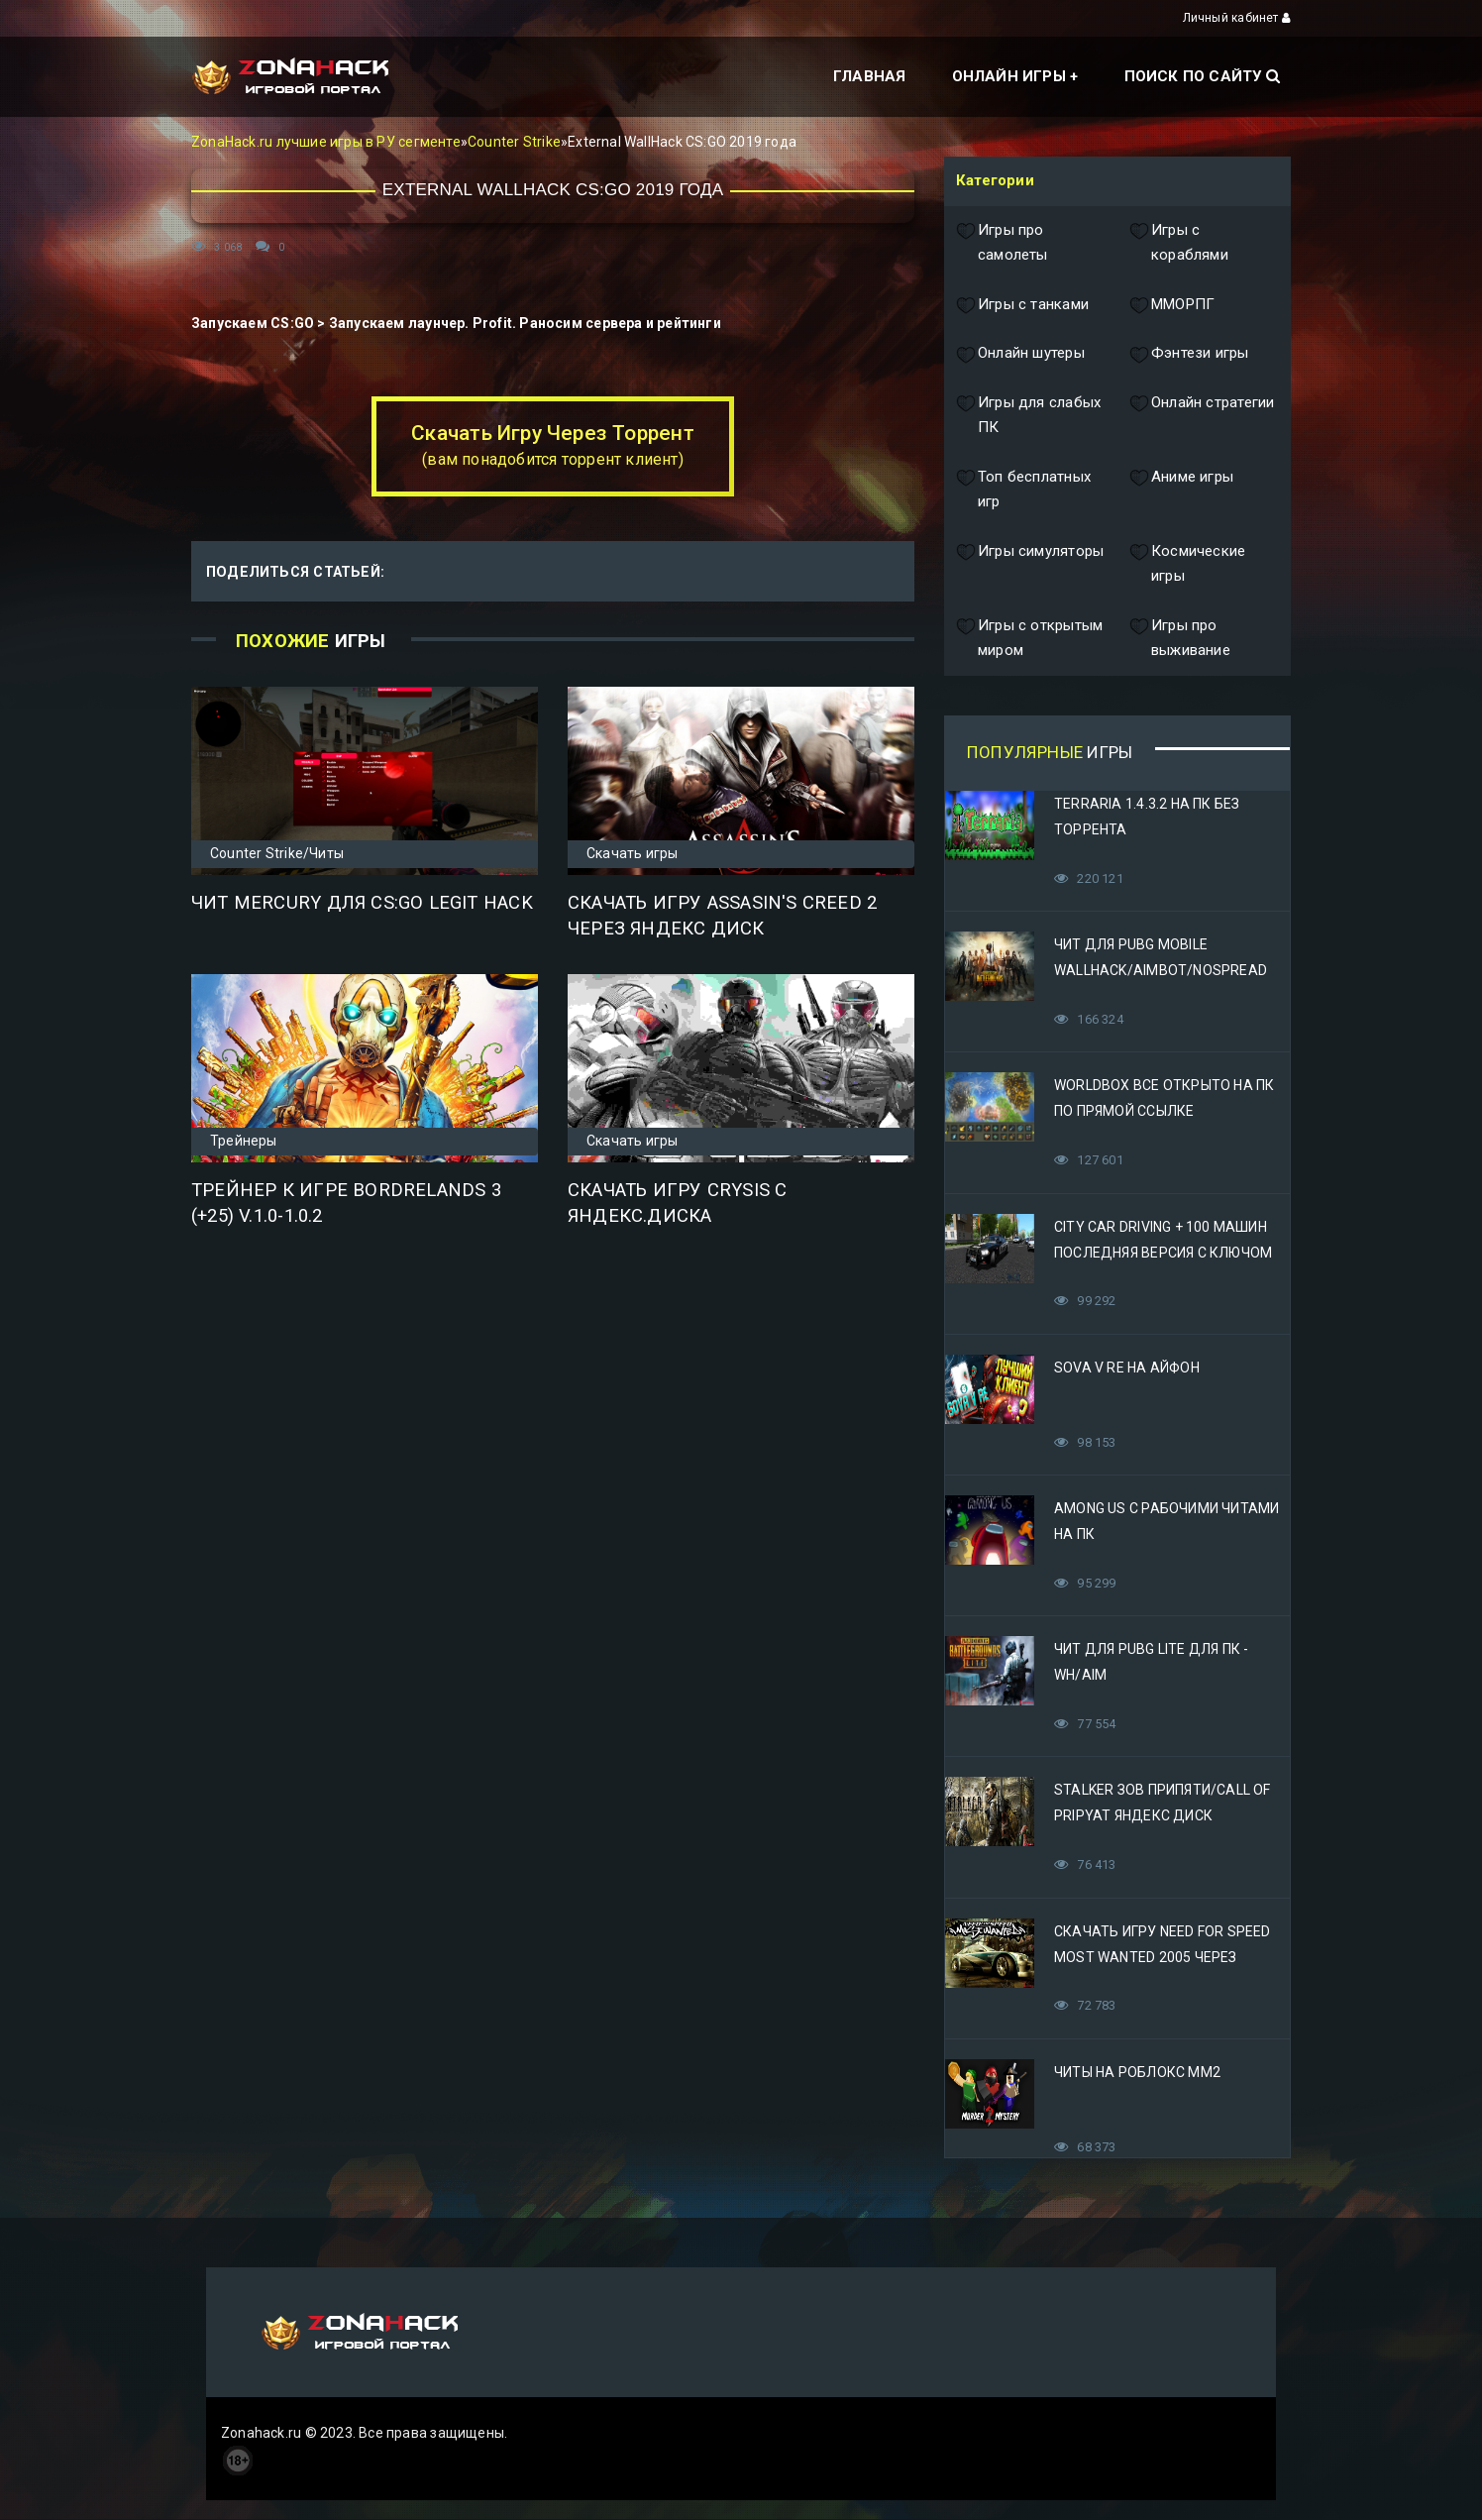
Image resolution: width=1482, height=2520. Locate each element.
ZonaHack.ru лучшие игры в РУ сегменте (326, 142)
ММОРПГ (1172, 305)
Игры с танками (1022, 305)
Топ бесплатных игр (1023, 490)
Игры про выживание (1179, 638)
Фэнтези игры (1189, 354)
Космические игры (1187, 564)
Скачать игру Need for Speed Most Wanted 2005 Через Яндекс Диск (1162, 1957)
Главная (869, 76)
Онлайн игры (1009, 76)
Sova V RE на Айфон (1127, 1367)
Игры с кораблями (1178, 243)
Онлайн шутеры (1020, 354)
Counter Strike (514, 142)
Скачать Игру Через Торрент (552, 445)
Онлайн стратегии (1201, 415)
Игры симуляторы (1030, 564)
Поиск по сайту (1202, 76)
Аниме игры (1181, 490)
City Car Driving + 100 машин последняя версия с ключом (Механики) (1163, 1252)
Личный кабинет (1237, 18)
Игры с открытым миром (1029, 638)
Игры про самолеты (1002, 243)
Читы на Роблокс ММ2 (1137, 2072)
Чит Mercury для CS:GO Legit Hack (362, 903)
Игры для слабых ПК (1028, 415)
